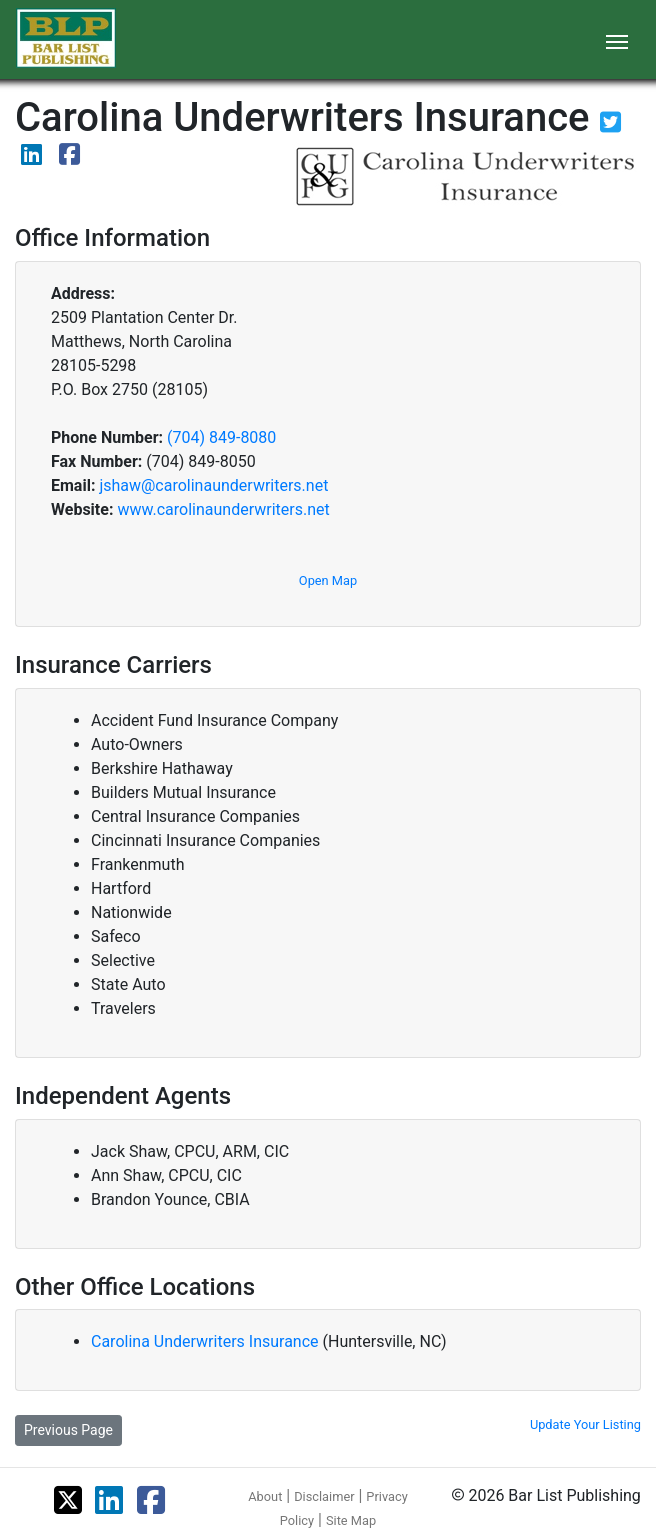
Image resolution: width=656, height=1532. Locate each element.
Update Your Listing (585, 1424)
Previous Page (68, 1430)
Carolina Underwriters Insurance (207, 1341)
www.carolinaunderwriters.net (223, 509)
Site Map (351, 1520)
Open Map (328, 580)
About (265, 1496)
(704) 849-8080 (221, 437)
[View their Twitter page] (610, 125)
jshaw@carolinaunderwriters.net (213, 485)
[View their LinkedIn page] (33, 157)
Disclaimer (324, 1496)
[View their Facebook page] (69, 157)
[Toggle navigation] (617, 40)
